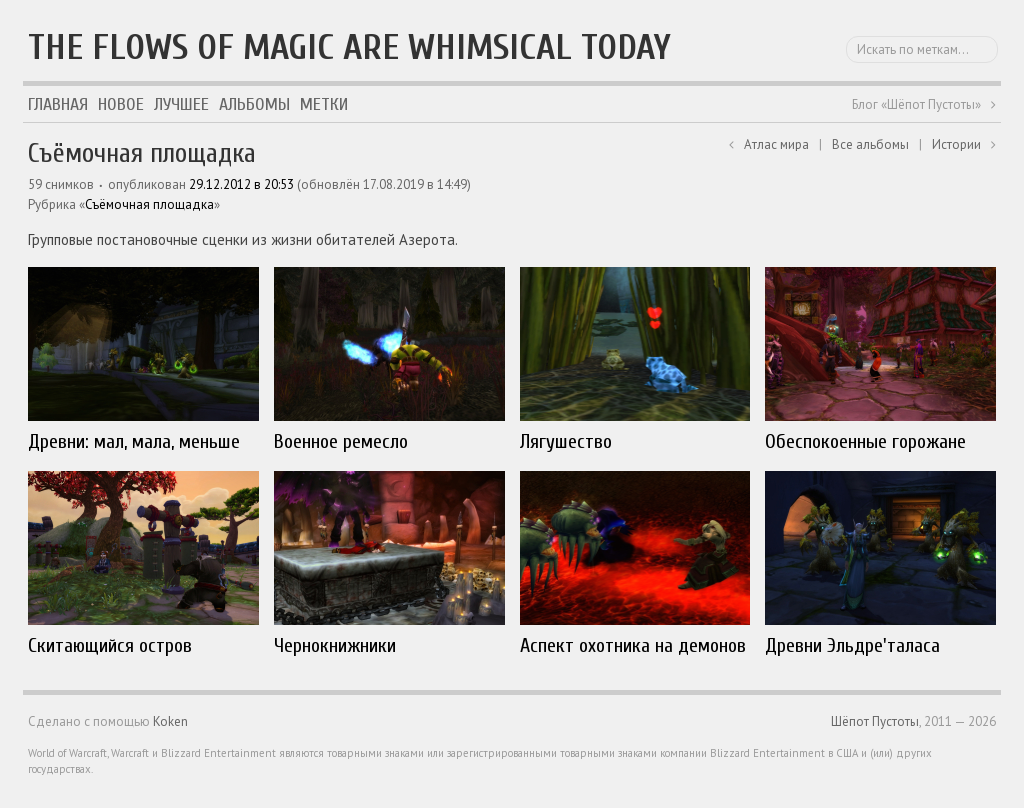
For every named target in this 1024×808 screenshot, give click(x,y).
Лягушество (566, 441)
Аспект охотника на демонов (633, 645)
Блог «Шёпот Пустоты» (916, 104)
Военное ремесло (341, 441)
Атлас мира (776, 144)
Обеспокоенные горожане (865, 441)
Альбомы (254, 104)
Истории (956, 144)
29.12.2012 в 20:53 (241, 184)
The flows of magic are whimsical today (349, 47)
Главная (58, 104)
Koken (170, 721)
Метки (324, 104)
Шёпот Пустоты (875, 721)
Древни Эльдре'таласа (852, 645)
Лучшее (181, 104)
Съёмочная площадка (149, 204)
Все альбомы (870, 144)
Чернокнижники (335, 645)
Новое (121, 104)
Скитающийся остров (110, 645)
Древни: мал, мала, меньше (134, 441)
